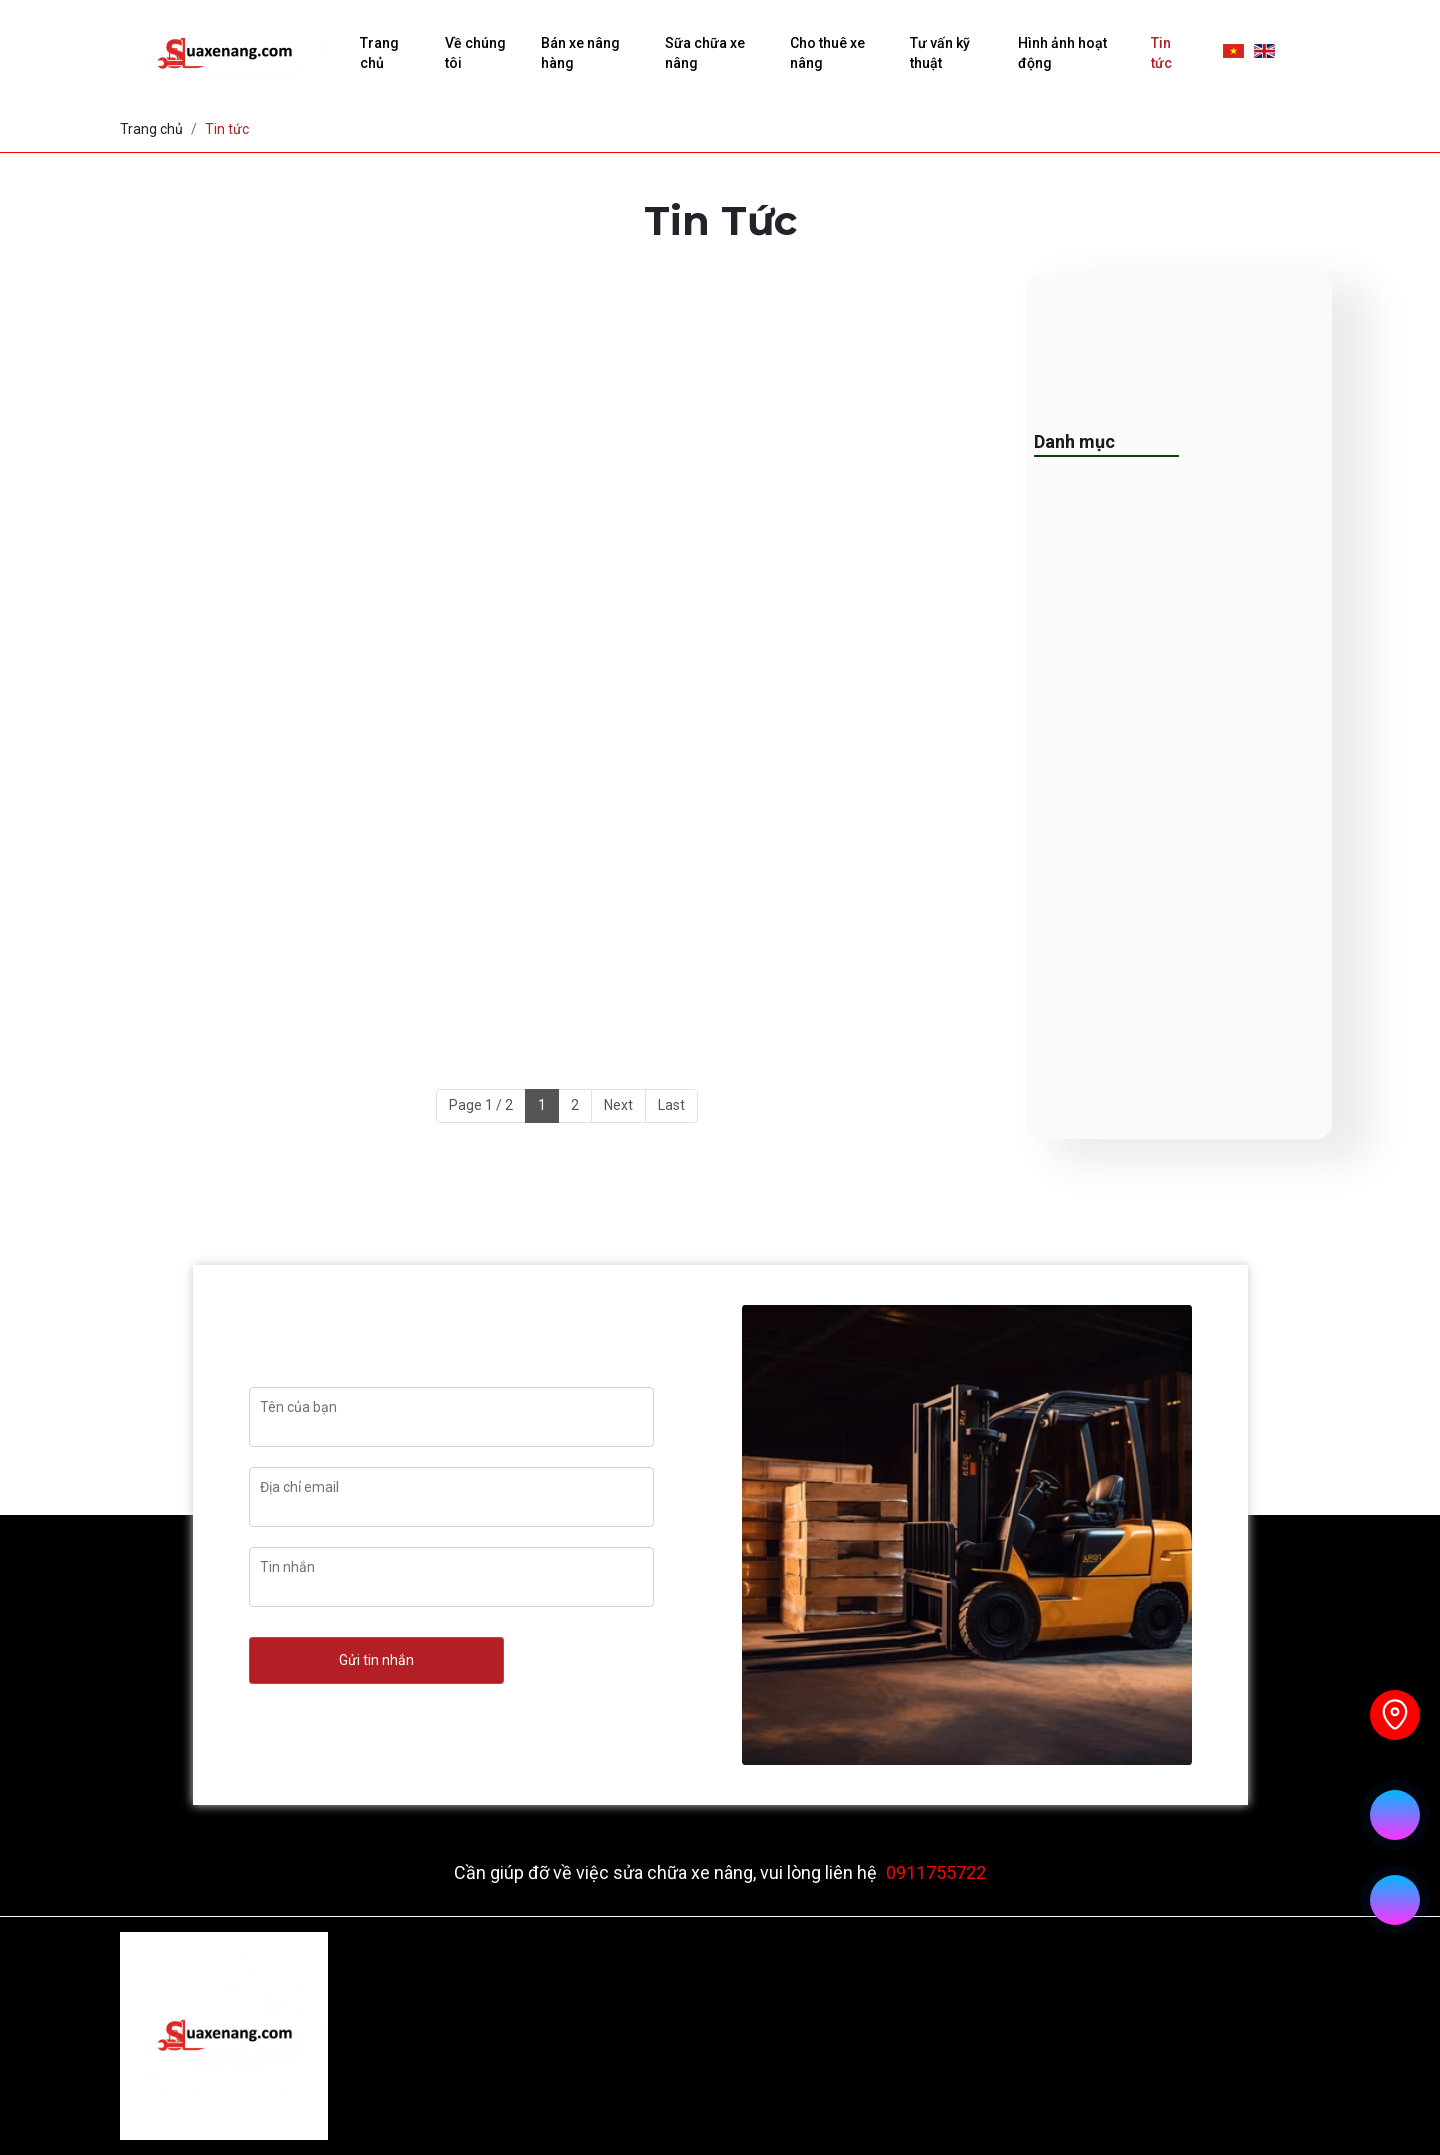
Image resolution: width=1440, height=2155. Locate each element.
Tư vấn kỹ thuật (940, 53)
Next (618, 1105)
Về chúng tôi (475, 53)
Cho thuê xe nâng (827, 53)
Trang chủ (379, 53)
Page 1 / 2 (481, 1105)
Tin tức (1161, 53)
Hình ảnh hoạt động (1062, 53)
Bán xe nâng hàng (580, 53)
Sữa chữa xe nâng (705, 53)
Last (671, 1105)
